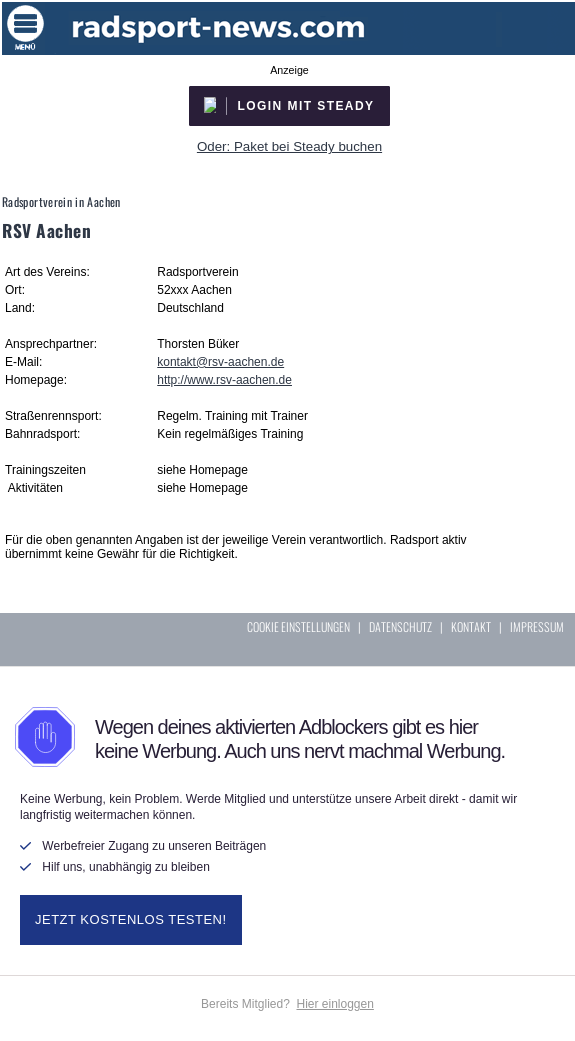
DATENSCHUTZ (400, 626)
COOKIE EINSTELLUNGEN (298, 626)
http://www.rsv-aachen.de (224, 380)
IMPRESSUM (537, 626)
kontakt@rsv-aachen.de (220, 362)
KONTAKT (471, 626)
